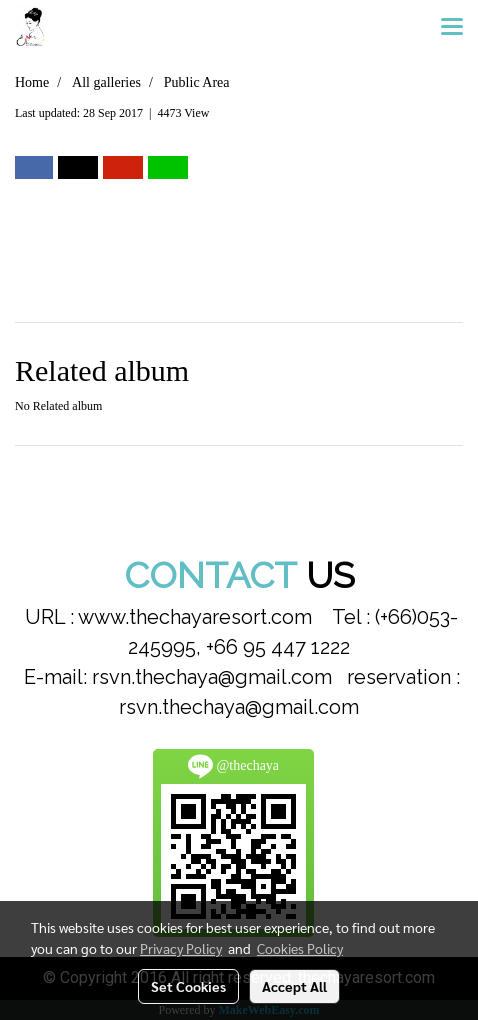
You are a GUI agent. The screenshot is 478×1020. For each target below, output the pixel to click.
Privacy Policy (181, 948)
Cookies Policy (300, 948)
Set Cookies (188, 986)
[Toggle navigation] (452, 28)
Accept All (294, 986)
